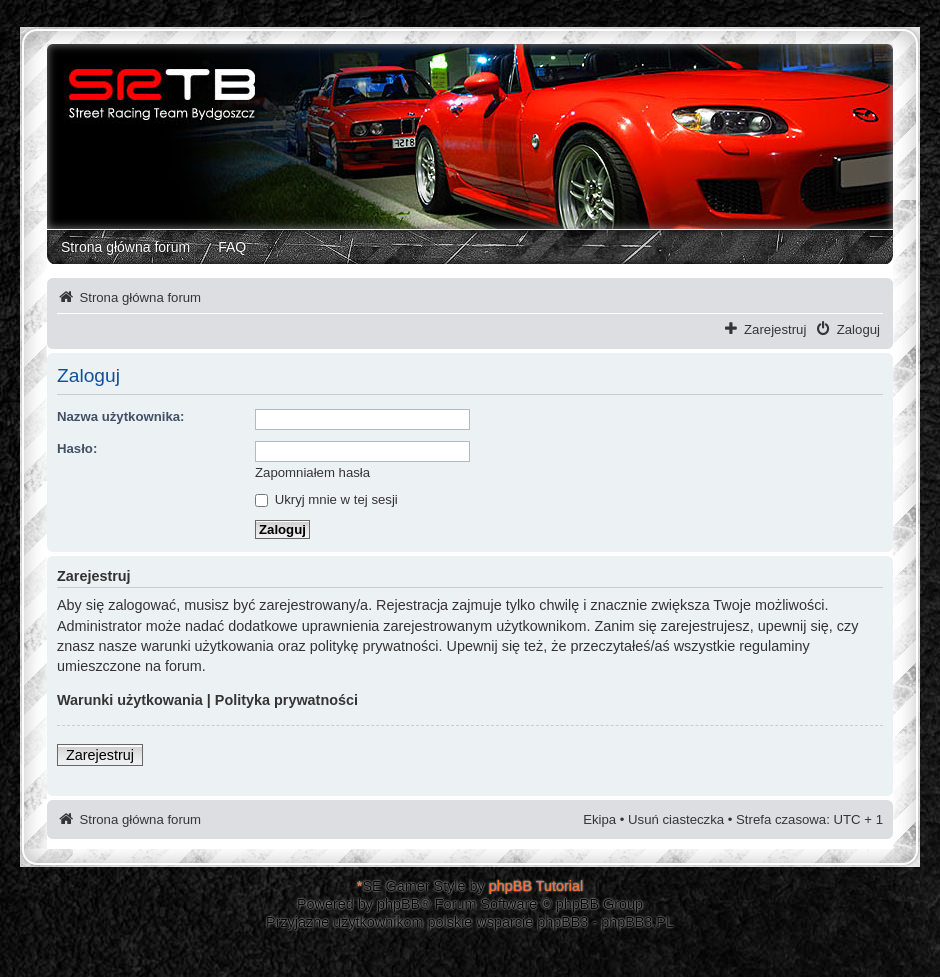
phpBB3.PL (637, 922)
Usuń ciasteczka (676, 819)
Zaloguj (858, 329)
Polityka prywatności (286, 700)
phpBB (398, 904)
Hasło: (77, 448)
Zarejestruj (775, 329)
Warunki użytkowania (130, 700)
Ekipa (599, 819)
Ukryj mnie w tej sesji (326, 499)
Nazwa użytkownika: (121, 416)
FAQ (232, 247)
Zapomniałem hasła (312, 472)
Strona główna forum (125, 247)
